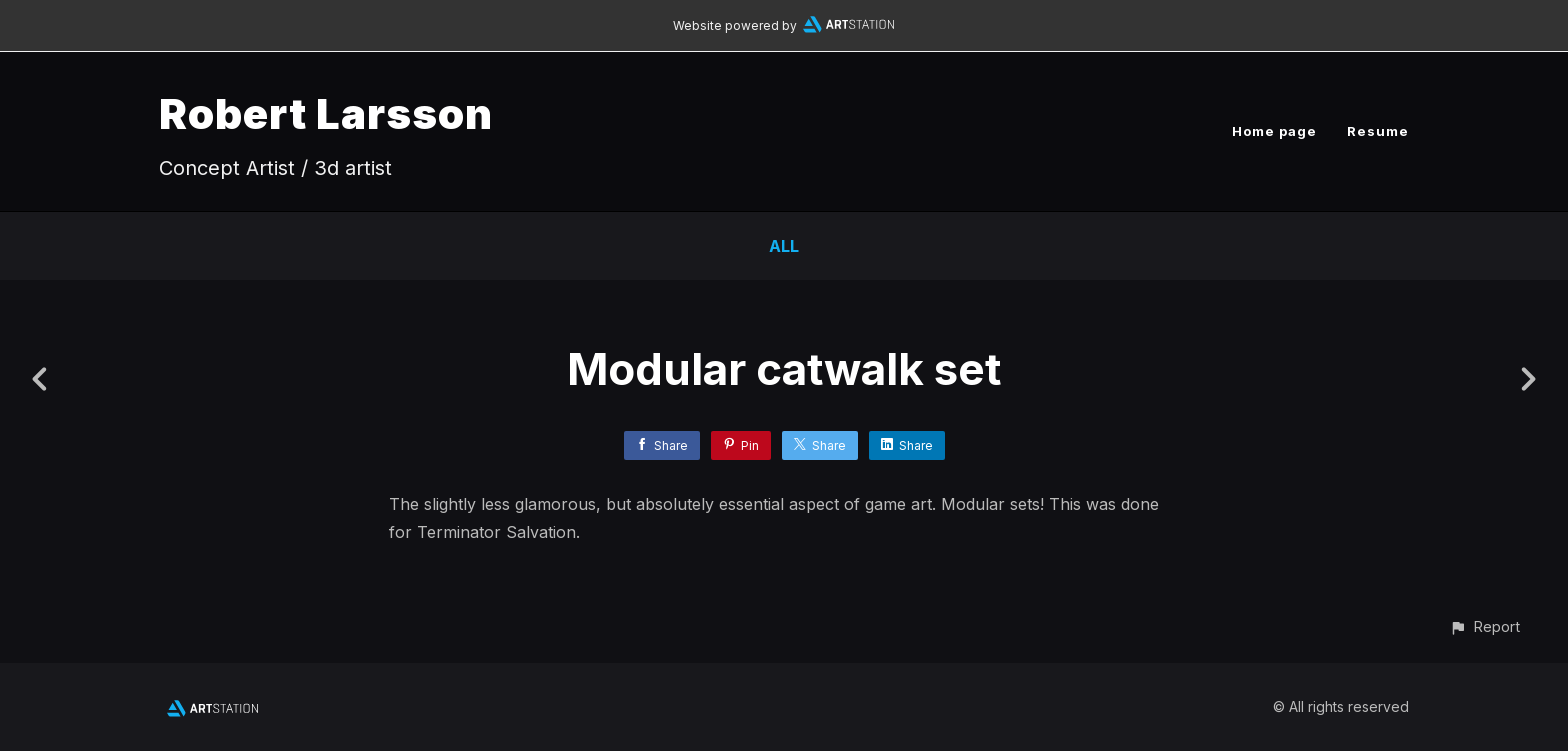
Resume (1378, 131)
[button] (1484, 626)
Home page (1274, 131)
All (784, 246)
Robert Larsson (326, 113)
